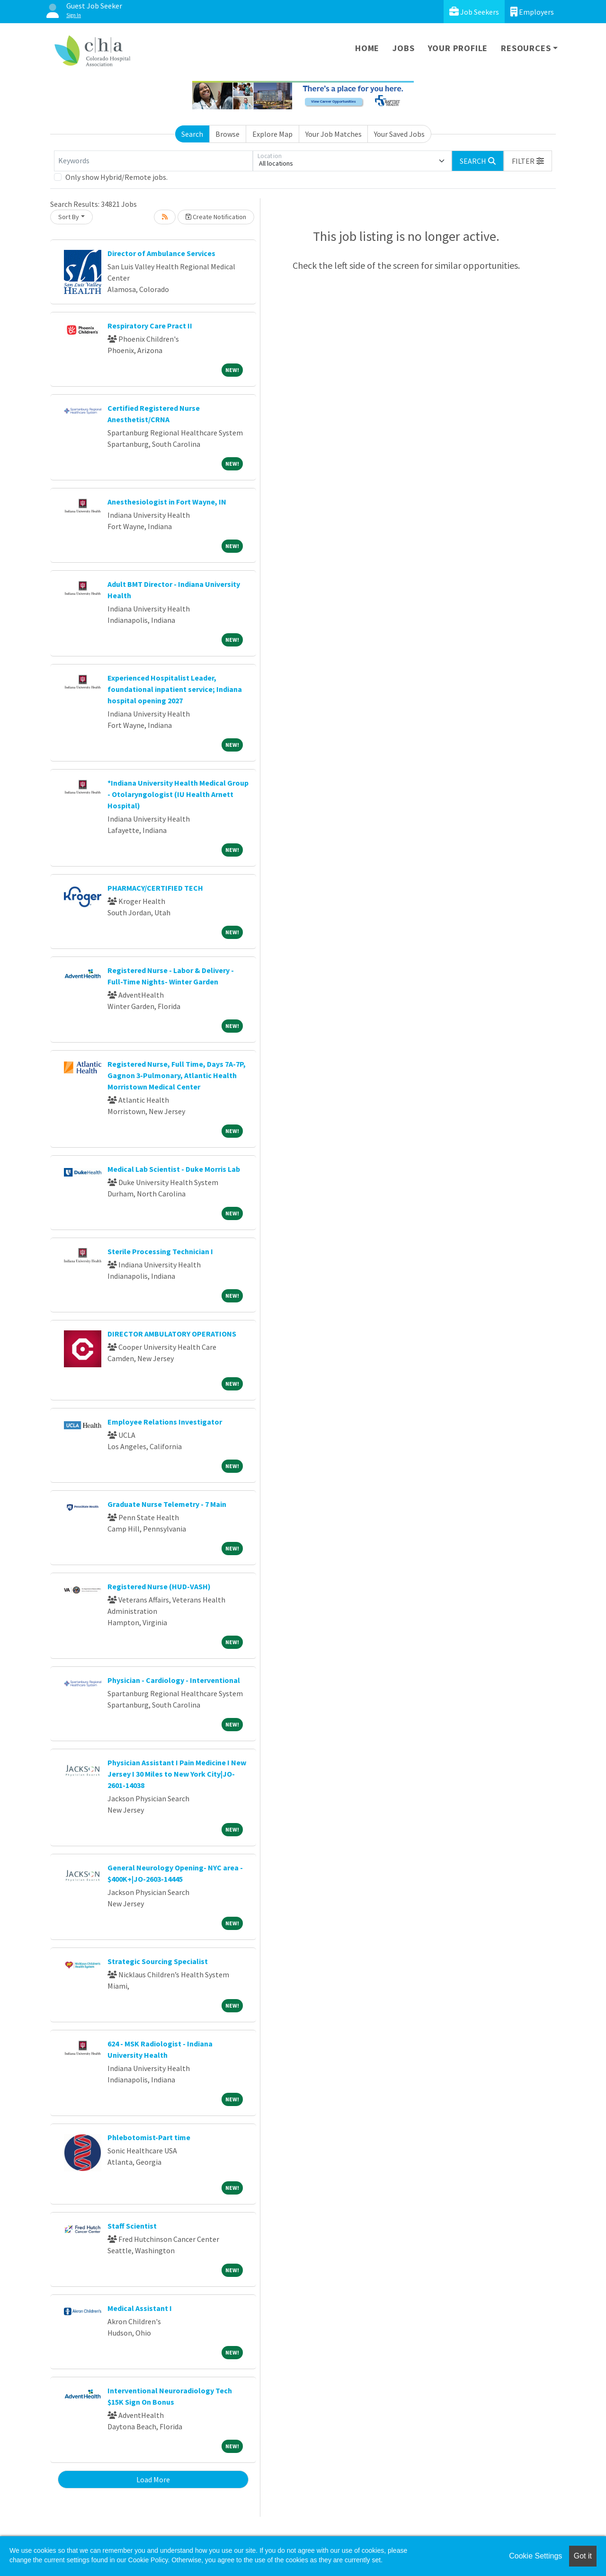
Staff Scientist (132, 2226)
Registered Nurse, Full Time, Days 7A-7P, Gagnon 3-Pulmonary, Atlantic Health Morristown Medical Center (176, 1075)
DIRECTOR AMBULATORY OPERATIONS (171, 1333)
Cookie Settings (535, 2556)
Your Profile (458, 48)
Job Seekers (474, 12)
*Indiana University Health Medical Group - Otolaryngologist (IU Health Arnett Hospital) (178, 794)
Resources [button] (526, 48)
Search (192, 134)
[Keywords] (153, 160)
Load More (153, 2479)
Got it (583, 2556)
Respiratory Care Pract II (149, 325)
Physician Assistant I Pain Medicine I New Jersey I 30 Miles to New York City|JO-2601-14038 (176, 1774)
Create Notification (216, 216)
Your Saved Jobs (399, 134)
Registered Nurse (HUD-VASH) (159, 1586)
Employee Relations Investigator (164, 1421)
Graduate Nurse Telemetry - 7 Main (166, 1504)
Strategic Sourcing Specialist (157, 1961)
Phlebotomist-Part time (148, 2137)
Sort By (68, 216)
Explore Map (272, 134)
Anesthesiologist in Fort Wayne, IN (166, 501)
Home (367, 48)
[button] (528, 160)
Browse (227, 134)
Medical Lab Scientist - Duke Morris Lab (173, 1169)
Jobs (403, 48)
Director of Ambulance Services (161, 253)
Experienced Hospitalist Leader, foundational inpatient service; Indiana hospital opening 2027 (174, 689)
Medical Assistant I (139, 2308)
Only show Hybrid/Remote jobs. (116, 177)
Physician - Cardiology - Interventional (173, 1680)
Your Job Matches (333, 134)
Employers (532, 12)
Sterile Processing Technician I (160, 1251)
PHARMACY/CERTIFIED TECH (155, 888)
